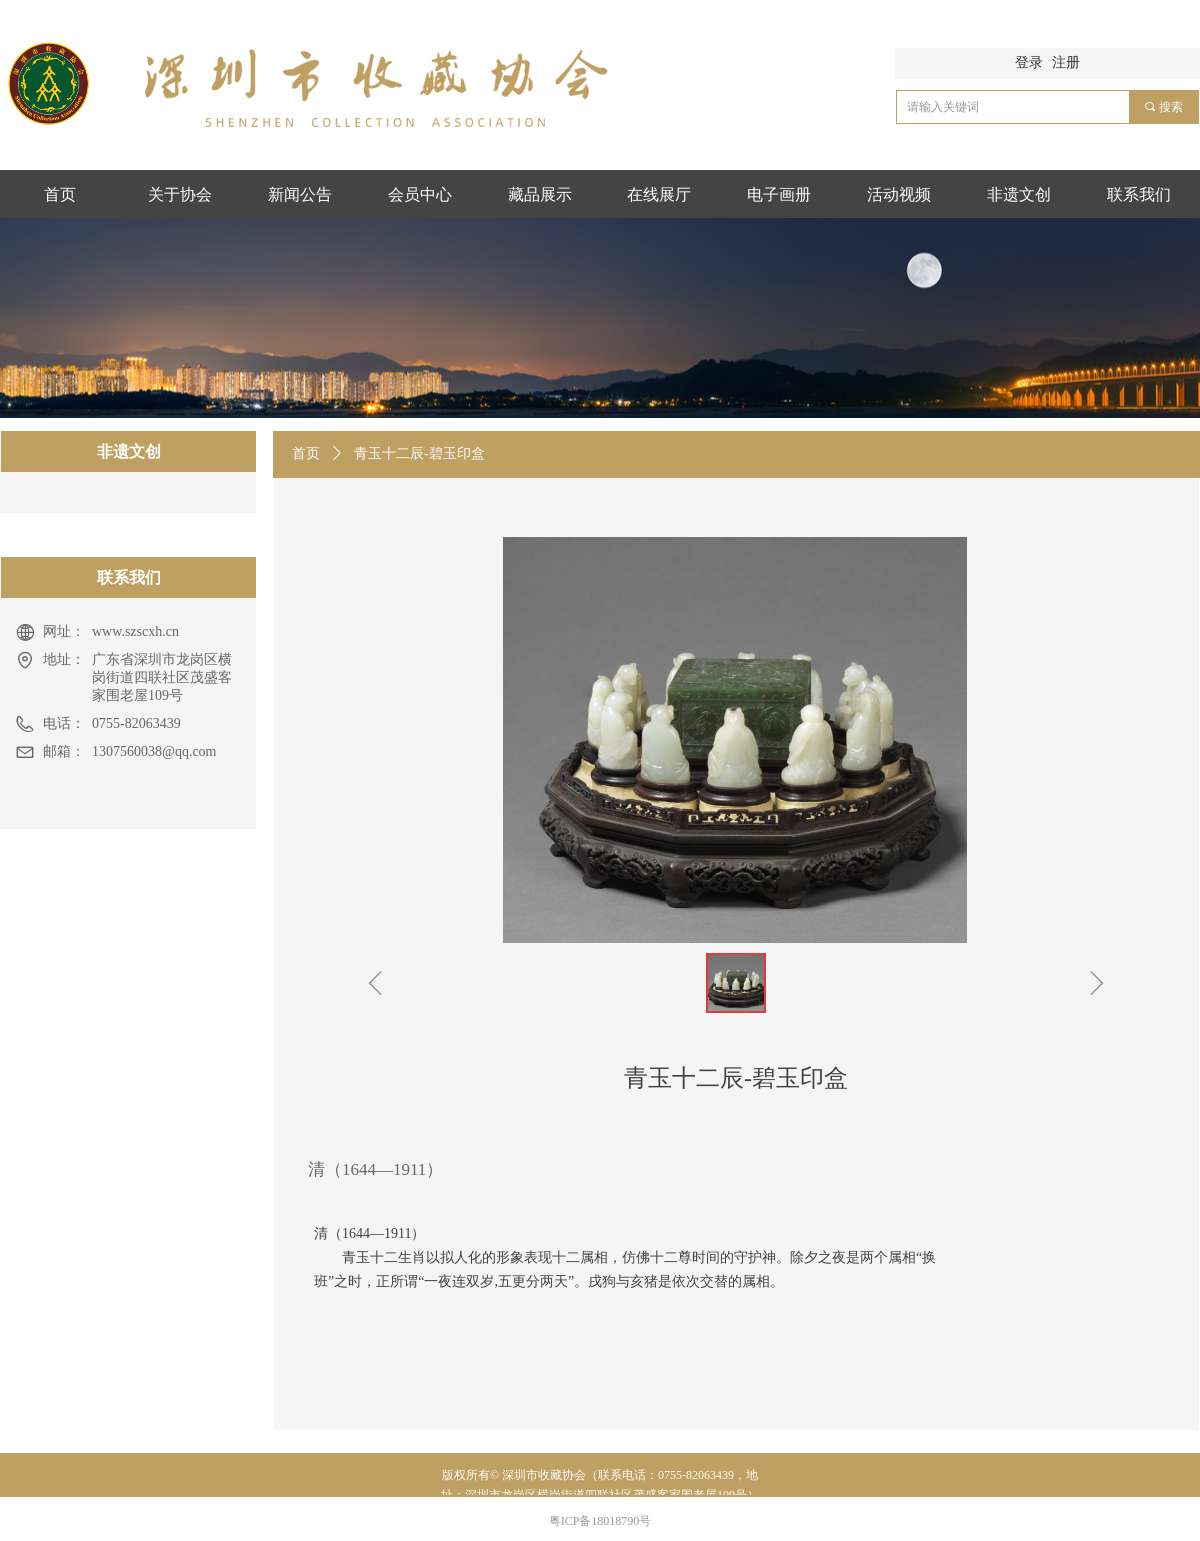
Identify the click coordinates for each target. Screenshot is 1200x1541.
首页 (306, 453)
